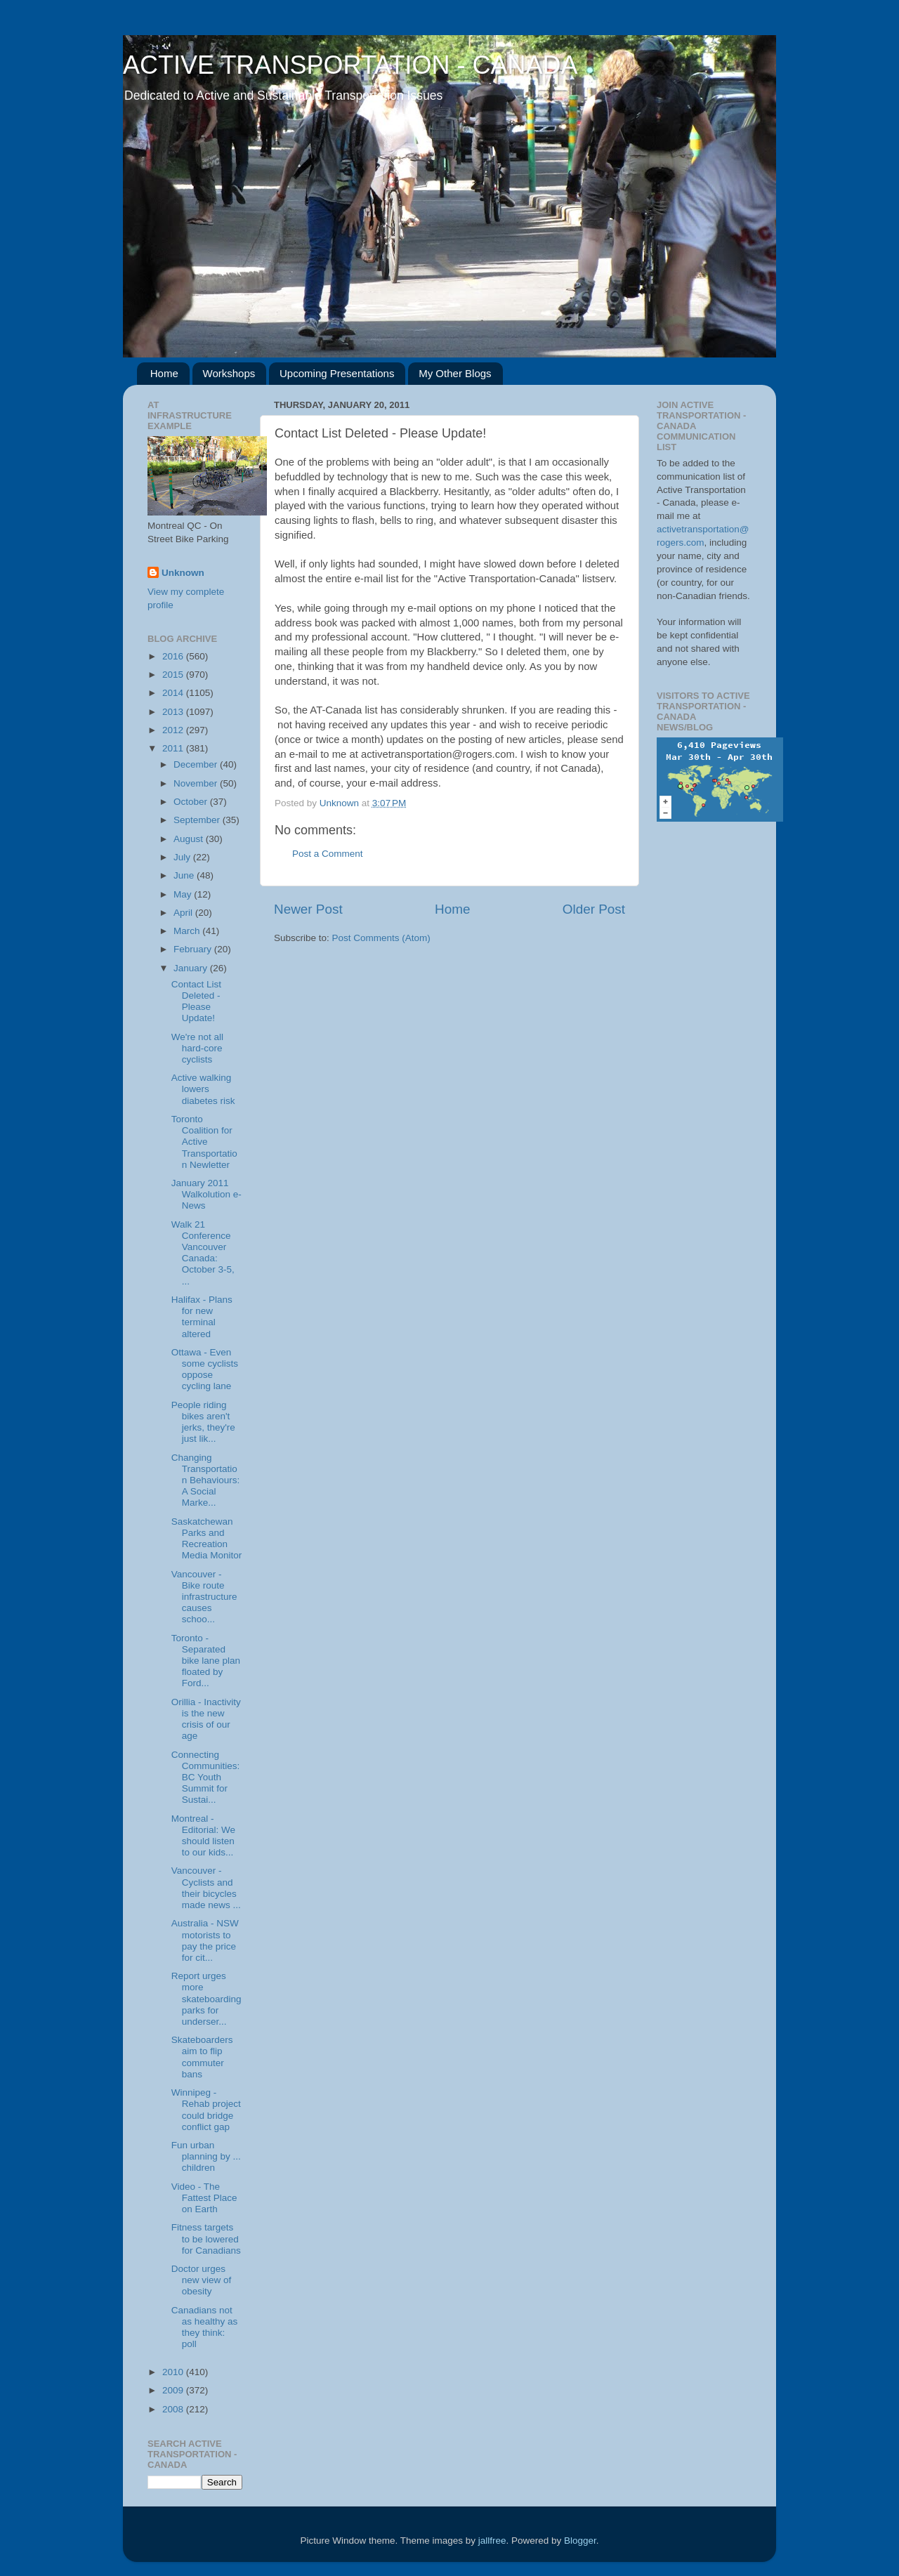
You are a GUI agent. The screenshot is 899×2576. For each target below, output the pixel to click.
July (183, 857)
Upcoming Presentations (337, 373)
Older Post (594, 909)
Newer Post (308, 909)
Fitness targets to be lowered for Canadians (206, 2238)
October (191, 801)
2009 (174, 2390)
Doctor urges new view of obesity (201, 2279)
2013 (174, 712)
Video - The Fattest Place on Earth (204, 2197)
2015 (174, 674)
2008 (174, 2409)
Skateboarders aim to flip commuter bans (202, 2057)
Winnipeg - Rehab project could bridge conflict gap (206, 2109)
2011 (174, 748)
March (187, 931)
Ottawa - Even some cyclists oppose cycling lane (204, 1369)
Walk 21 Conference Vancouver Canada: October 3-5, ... (203, 1253)
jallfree (492, 2540)
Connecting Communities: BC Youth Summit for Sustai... (205, 1777)
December (196, 764)
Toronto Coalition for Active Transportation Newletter (204, 1142)
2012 (174, 730)
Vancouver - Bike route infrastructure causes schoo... (204, 1597)
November (196, 783)
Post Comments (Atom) (381, 938)
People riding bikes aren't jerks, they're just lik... (203, 1422)
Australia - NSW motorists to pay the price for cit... (205, 1940)
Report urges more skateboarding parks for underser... (206, 1999)
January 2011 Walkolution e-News (206, 1194)
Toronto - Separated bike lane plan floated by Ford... (205, 1661)
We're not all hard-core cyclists (197, 1048)
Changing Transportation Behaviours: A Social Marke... (205, 1480)
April (184, 912)
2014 (174, 693)
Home (164, 373)
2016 (174, 656)
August (189, 839)
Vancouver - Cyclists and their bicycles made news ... (206, 1887)
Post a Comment (327, 853)
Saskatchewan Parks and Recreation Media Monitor (206, 1538)
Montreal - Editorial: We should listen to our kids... (203, 1835)
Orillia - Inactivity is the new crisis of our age (206, 1719)
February (193, 949)
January (191, 968)
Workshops (229, 373)
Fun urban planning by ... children (206, 2156)
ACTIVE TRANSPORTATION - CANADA (350, 65)
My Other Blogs (455, 373)
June (185, 875)
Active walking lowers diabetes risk (203, 1088)
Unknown (183, 572)
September (198, 820)
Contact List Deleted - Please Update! (196, 1001)
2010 (174, 2372)
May (183, 894)
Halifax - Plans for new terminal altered (201, 1316)
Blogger (580, 2540)
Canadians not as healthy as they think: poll (204, 2327)
